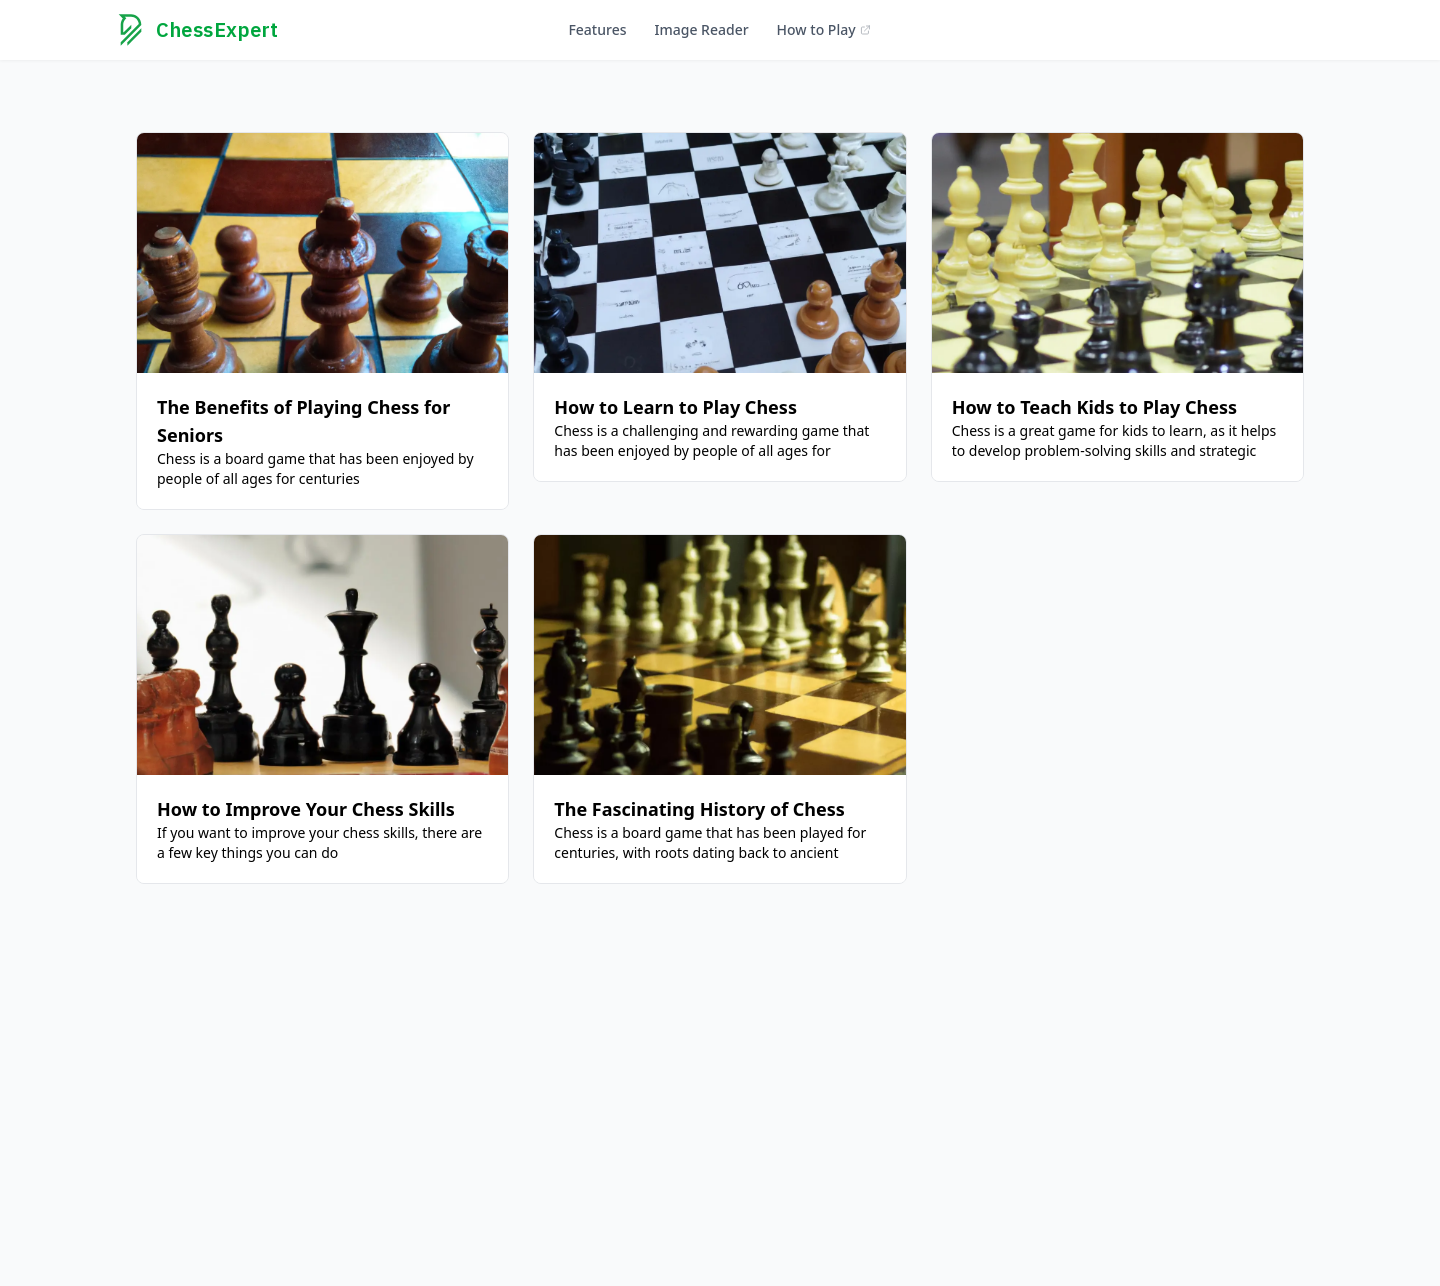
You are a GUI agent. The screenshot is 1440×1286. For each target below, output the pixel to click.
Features (597, 29)
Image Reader (701, 29)
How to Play (824, 29)
